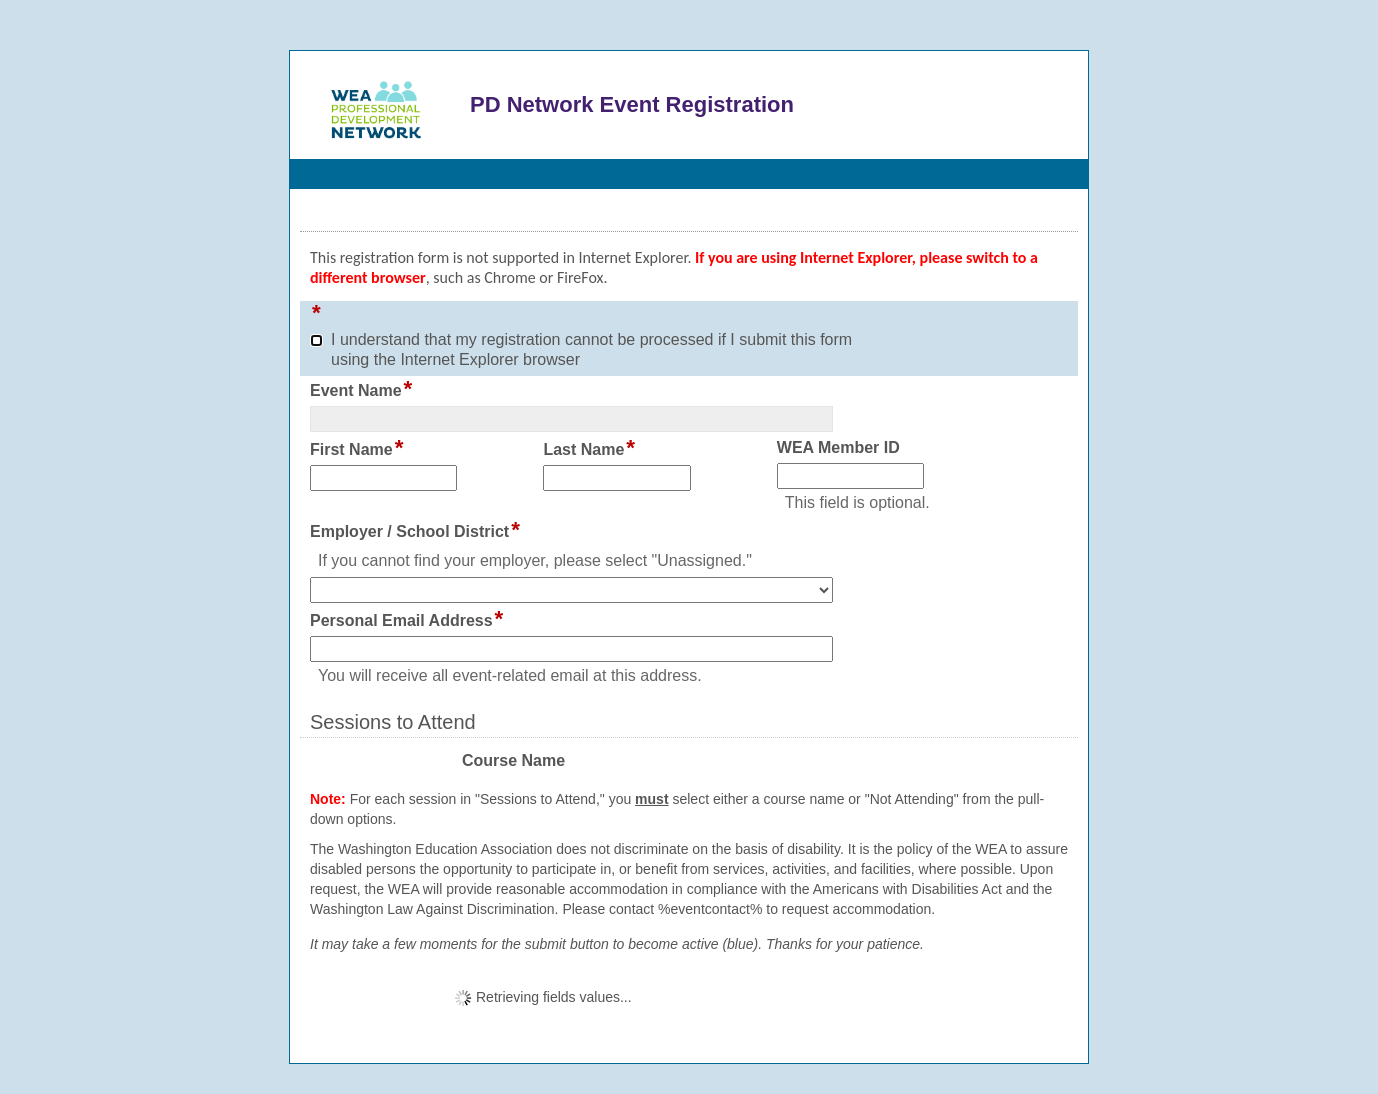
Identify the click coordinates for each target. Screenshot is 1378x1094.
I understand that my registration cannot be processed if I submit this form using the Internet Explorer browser (591, 349)
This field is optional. (857, 502)
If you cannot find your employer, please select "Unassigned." (535, 560)
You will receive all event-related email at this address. (510, 675)
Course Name (513, 761)
